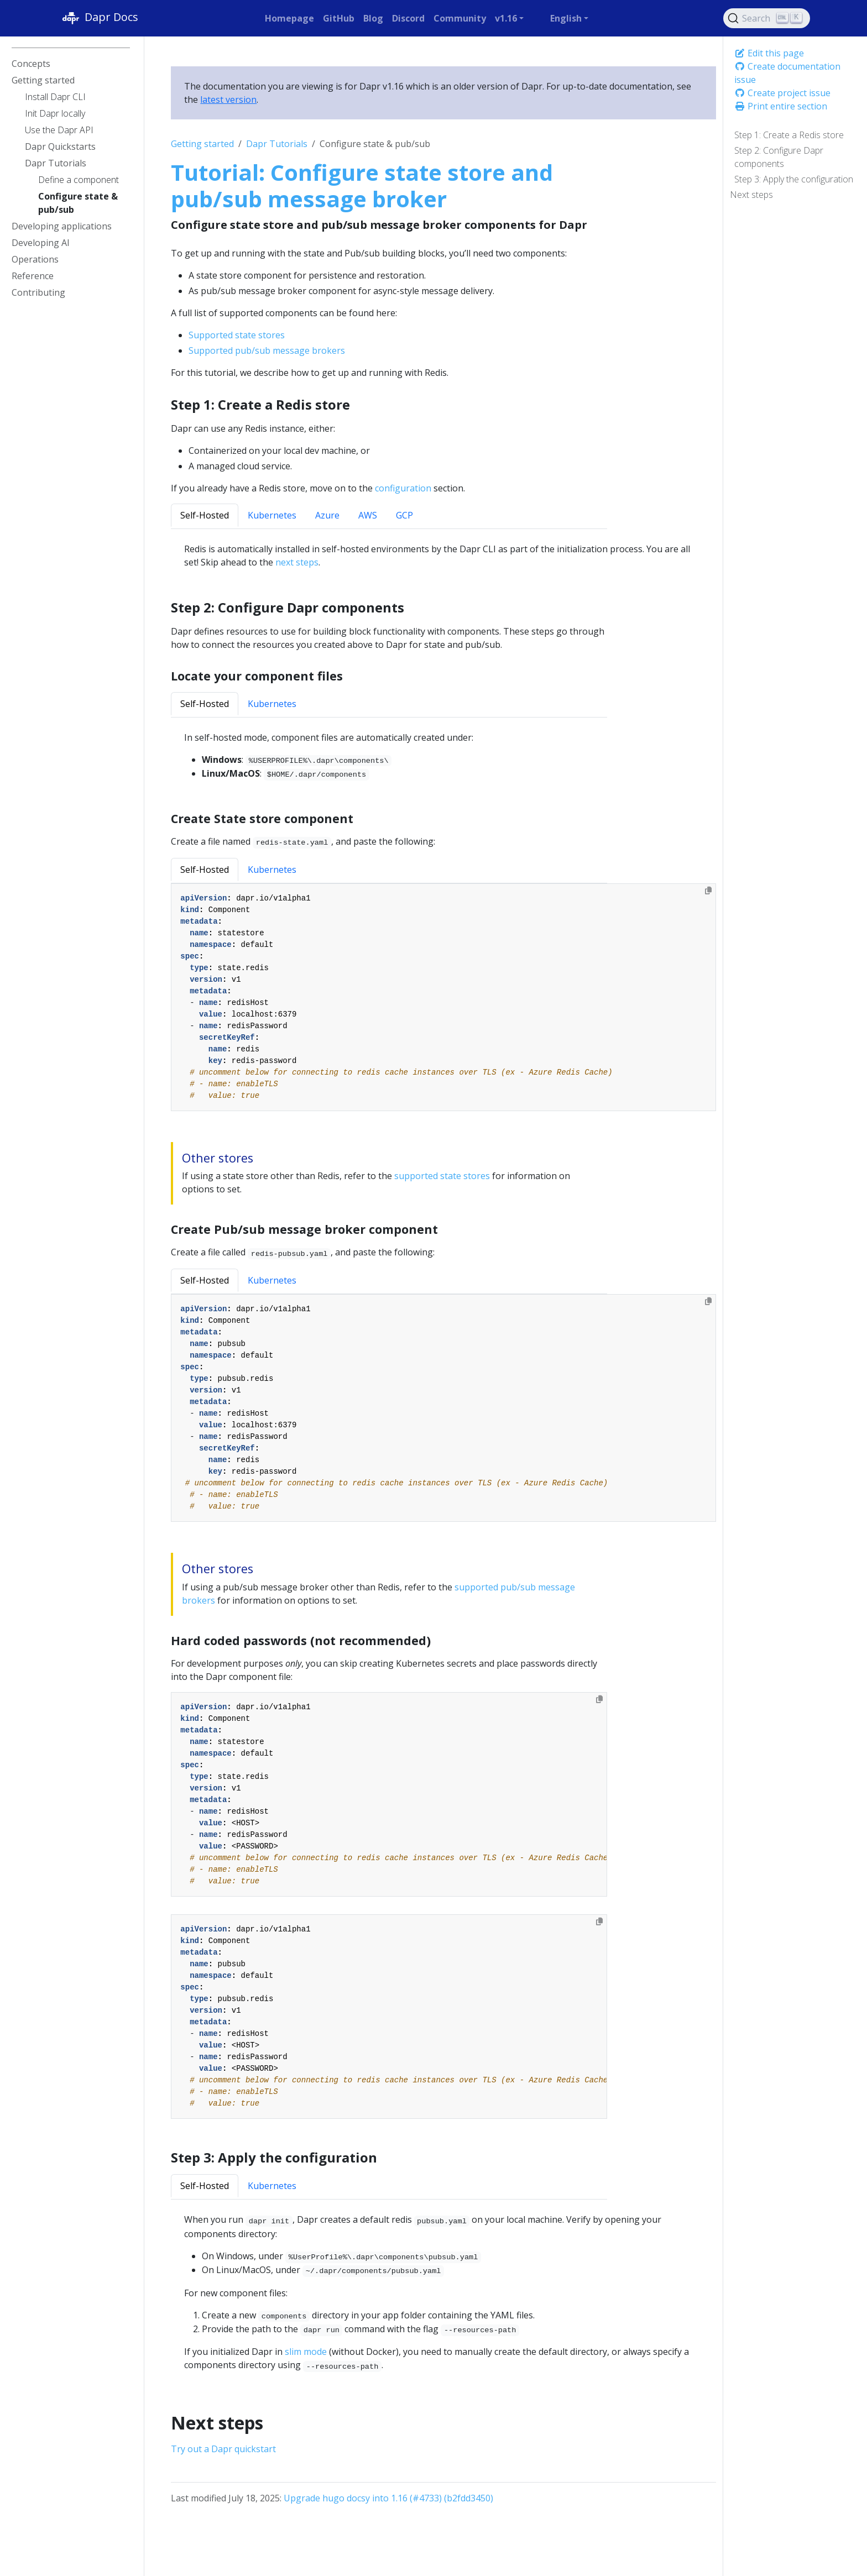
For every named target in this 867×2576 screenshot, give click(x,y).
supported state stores (442, 1176)
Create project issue (782, 93)
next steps (296, 562)
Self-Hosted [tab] (204, 515)
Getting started (202, 144)
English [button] (566, 18)
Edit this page (769, 53)
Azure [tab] (327, 515)
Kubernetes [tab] (272, 515)
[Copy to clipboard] (708, 890)
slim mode (306, 2351)
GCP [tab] (404, 515)
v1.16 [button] (506, 18)
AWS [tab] (367, 515)
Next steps (751, 195)
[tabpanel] (443, 756)
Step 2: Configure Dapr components (778, 157)
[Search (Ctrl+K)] (767, 18)
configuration (403, 488)
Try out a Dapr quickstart (223, 2449)
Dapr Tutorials (276, 144)
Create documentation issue (787, 73)
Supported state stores (237, 335)
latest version (228, 99)
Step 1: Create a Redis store (789, 135)
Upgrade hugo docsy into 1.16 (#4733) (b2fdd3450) (388, 2498)
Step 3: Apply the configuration (793, 179)
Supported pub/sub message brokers (267, 350)
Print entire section (780, 106)
